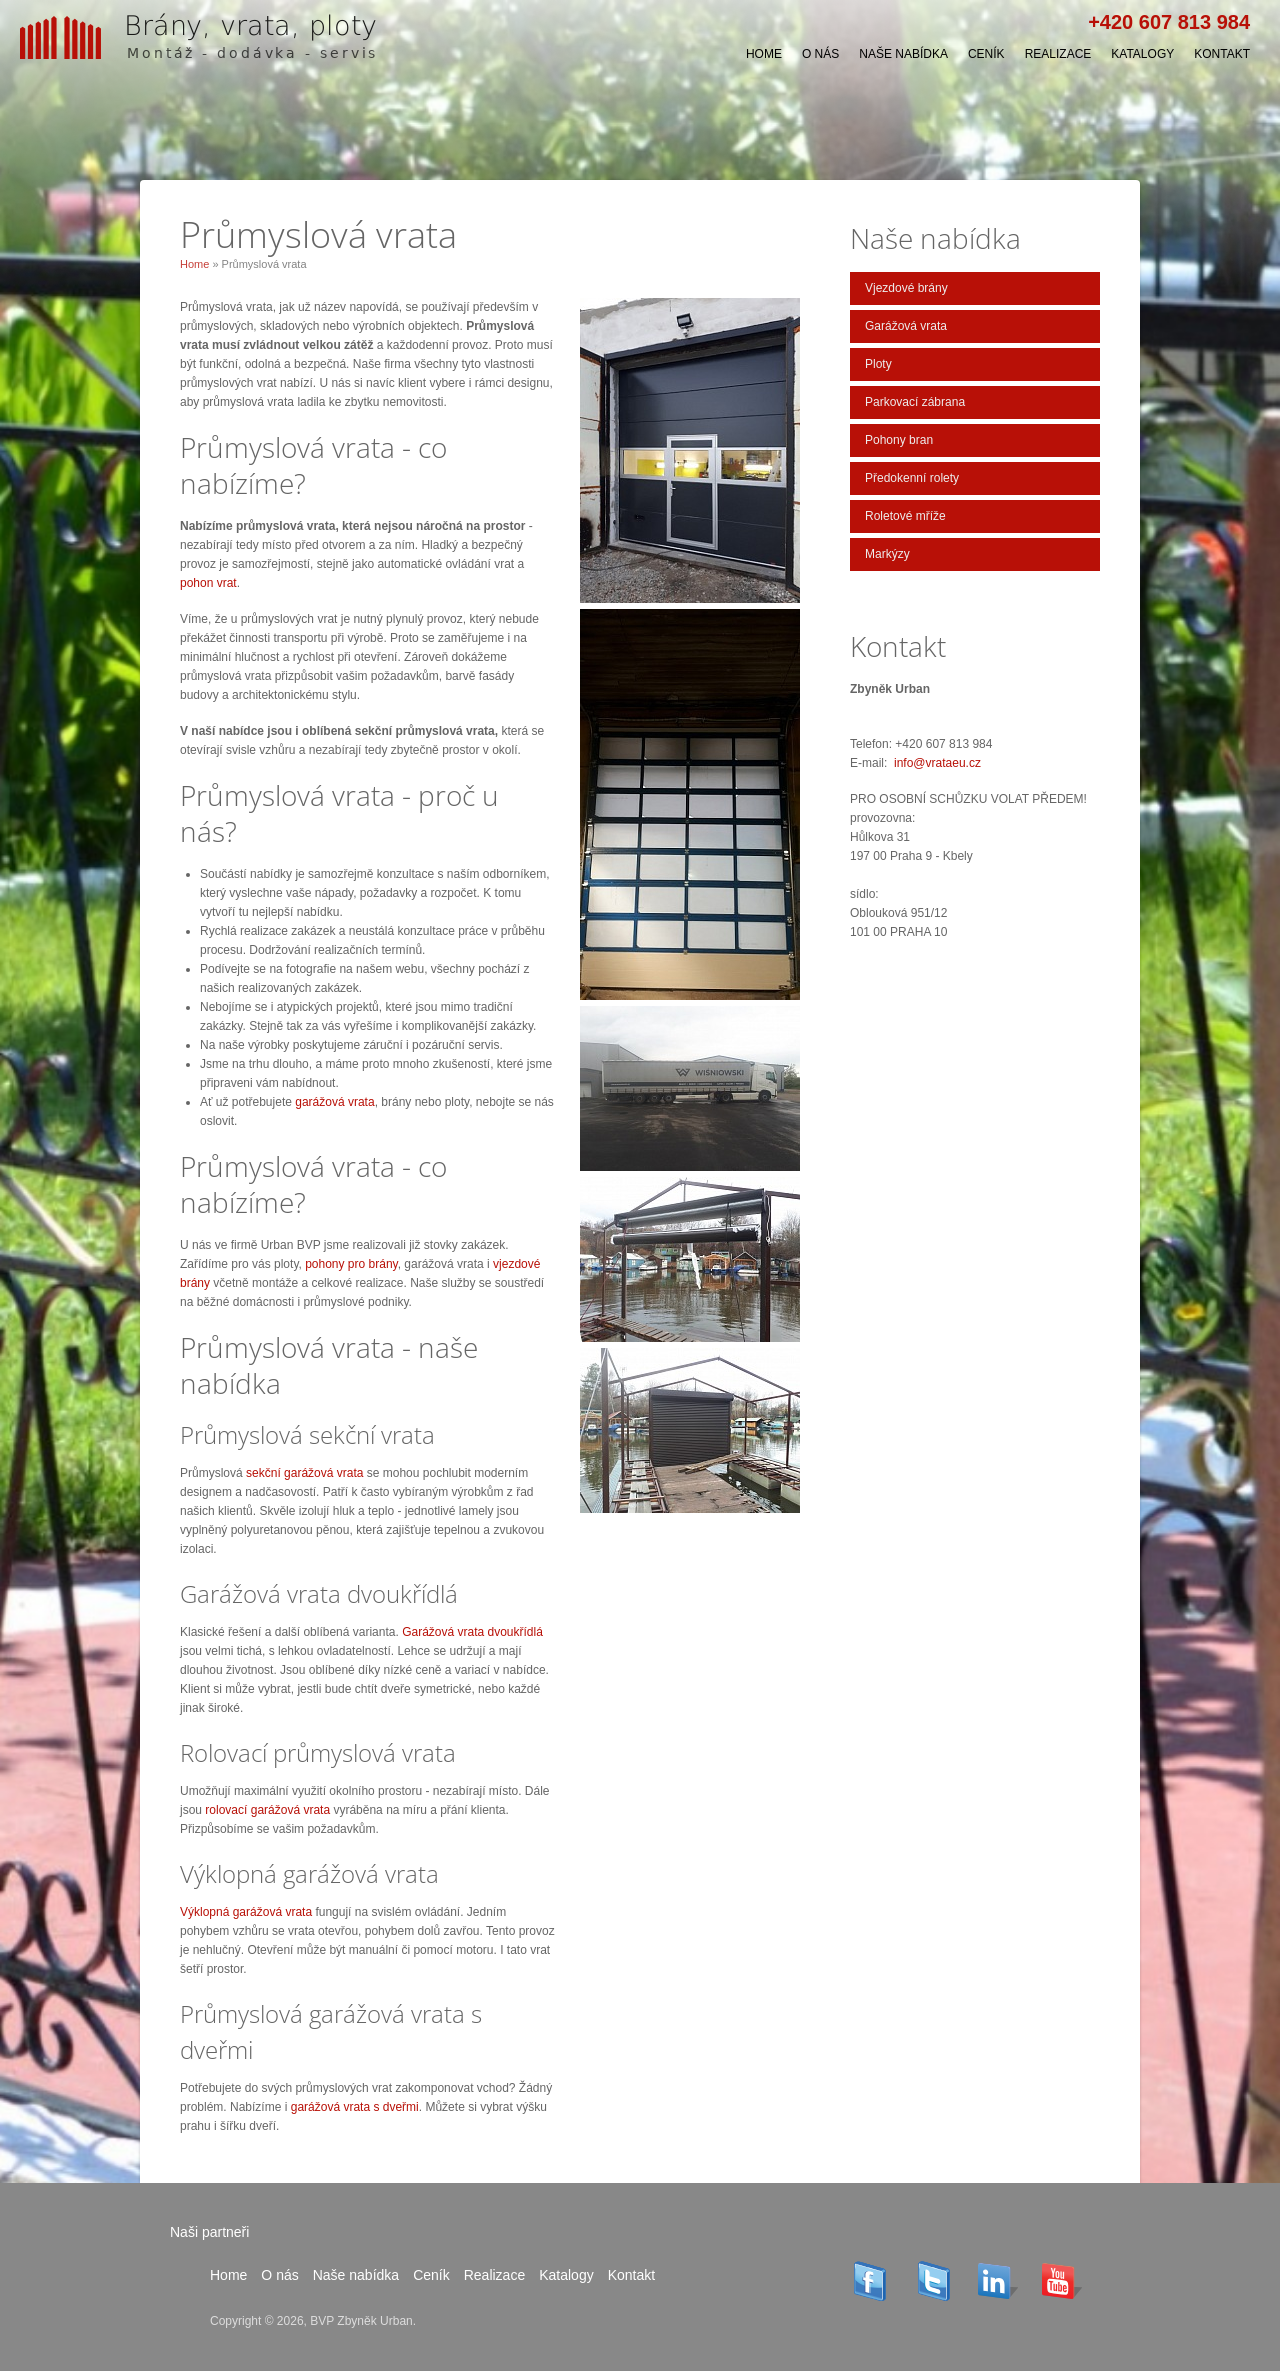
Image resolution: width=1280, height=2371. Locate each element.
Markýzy (887, 554)
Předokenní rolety (912, 478)
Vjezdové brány (906, 288)
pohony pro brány (351, 1264)
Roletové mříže (905, 516)
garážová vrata (334, 1102)
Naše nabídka (903, 54)
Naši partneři (209, 2232)
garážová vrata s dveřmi (355, 2107)
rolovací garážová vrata (267, 1810)
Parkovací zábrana (915, 402)
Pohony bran (899, 440)
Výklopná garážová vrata (246, 1912)
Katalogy (1142, 54)
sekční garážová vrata (304, 1473)
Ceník (986, 54)
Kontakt (1222, 54)
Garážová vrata (906, 326)
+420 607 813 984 (1169, 22)
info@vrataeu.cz (937, 763)
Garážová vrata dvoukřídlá (472, 1632)
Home (764, 54)
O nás (820, 54)
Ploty (878, 364)
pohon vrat (208, 583)
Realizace (1058, 54)
